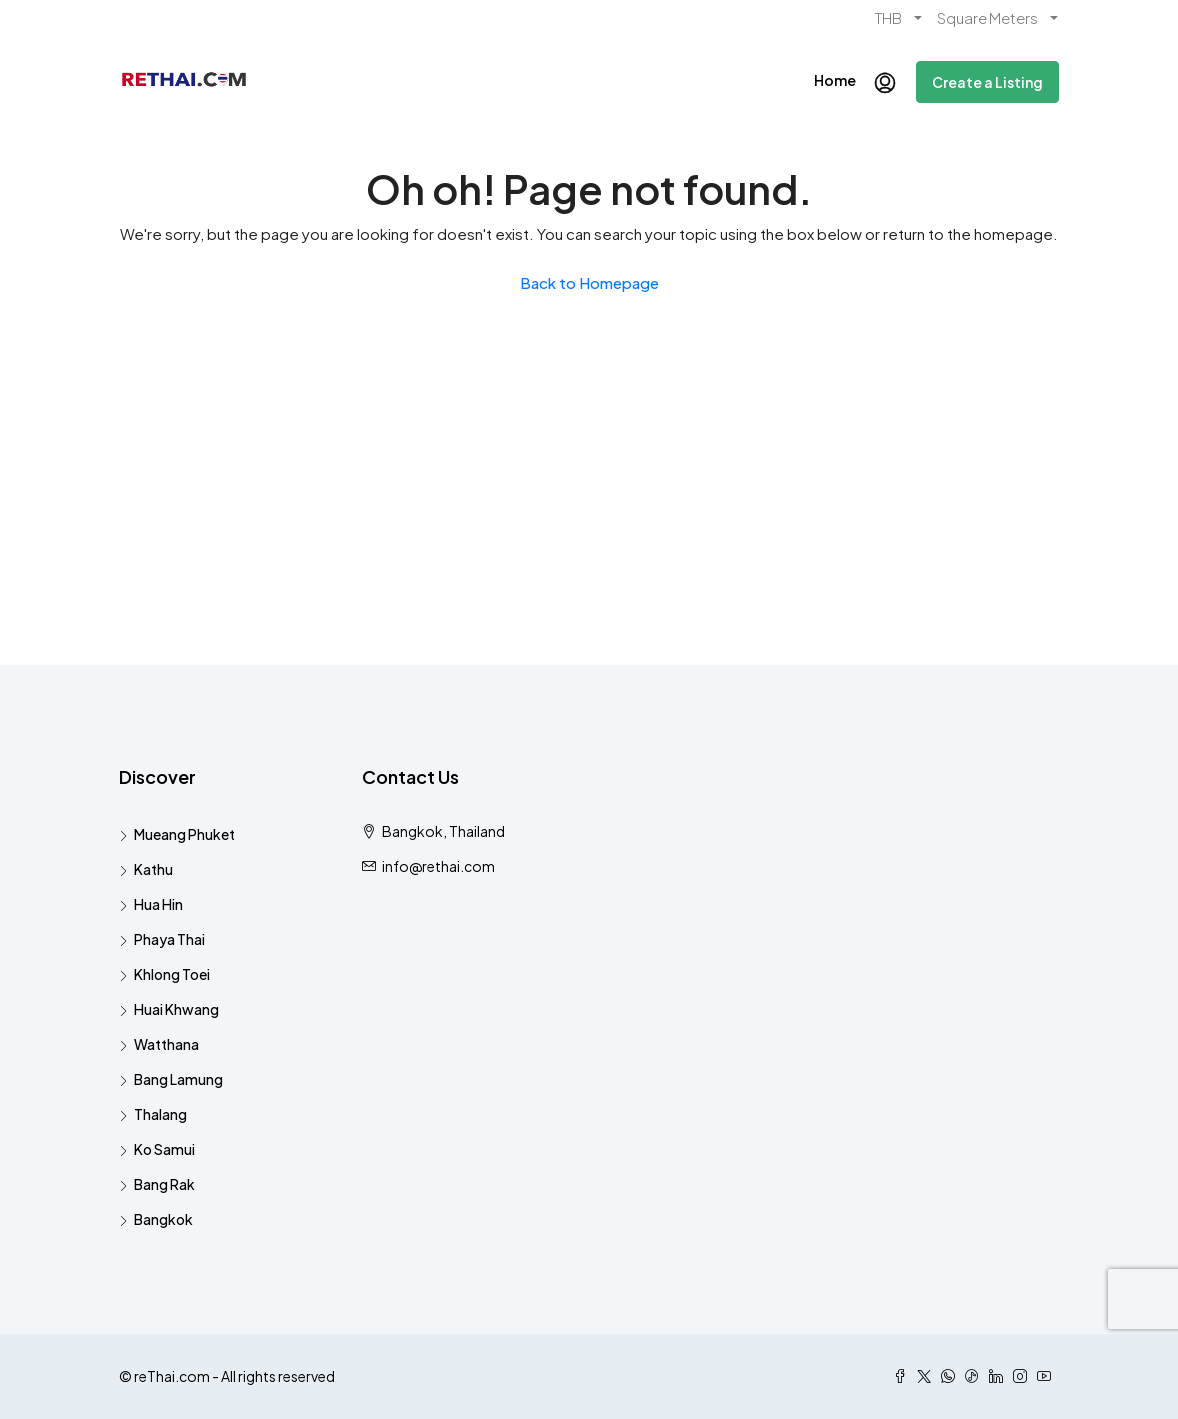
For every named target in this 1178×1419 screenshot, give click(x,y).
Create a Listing (987, 82)
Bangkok (163, 1219)
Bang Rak (164, 1184)
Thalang (160, 1114)
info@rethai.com (438, 866)
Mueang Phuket (184, 834)
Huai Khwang (176, 1009)
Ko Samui (164, 1149)
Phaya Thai (169, 939)
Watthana (166, 1044)
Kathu (153, 869)
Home (835, 80)
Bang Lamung (178, 1079)
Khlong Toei (172, 974)
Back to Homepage (589, 282)
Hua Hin (158, 904)
